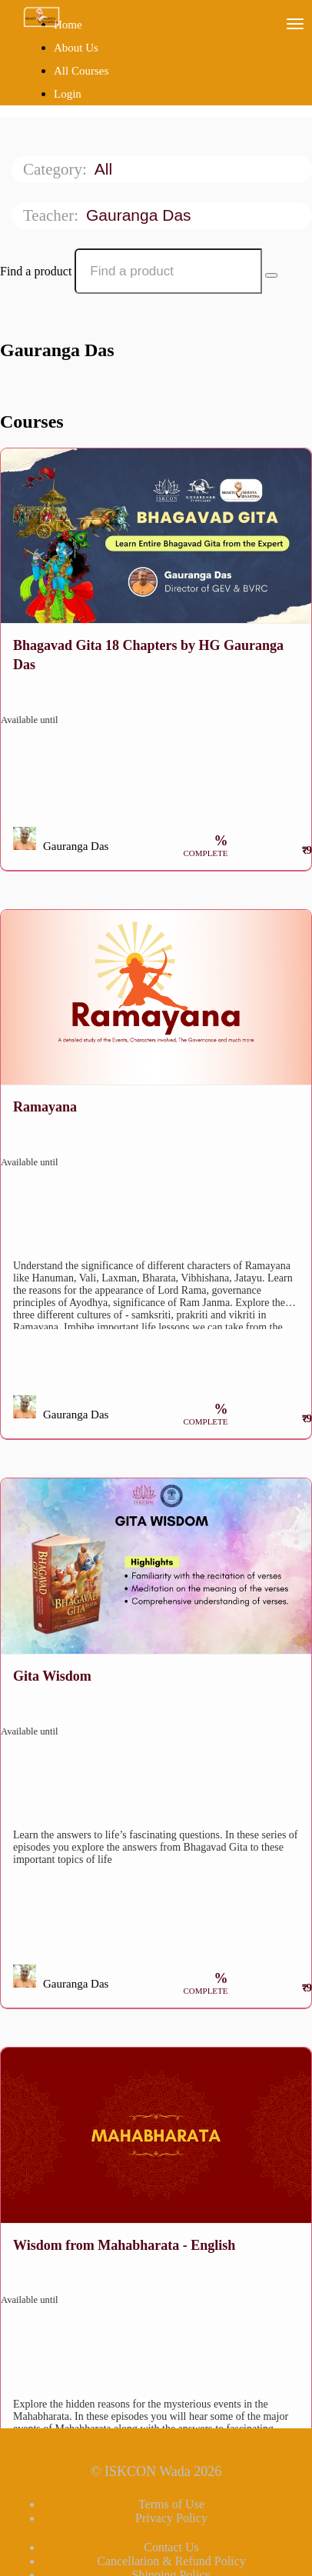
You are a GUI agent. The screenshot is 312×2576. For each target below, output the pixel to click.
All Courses (81, 71)
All (106, 169)
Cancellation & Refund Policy (171, 2561)
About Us (76, 48)
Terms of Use (171, 2504)
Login (67, 94)
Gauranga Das (140, 215)
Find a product (35, 271)
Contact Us (171, 2547)
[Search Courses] (271, 275)
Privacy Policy (171, 2517)
